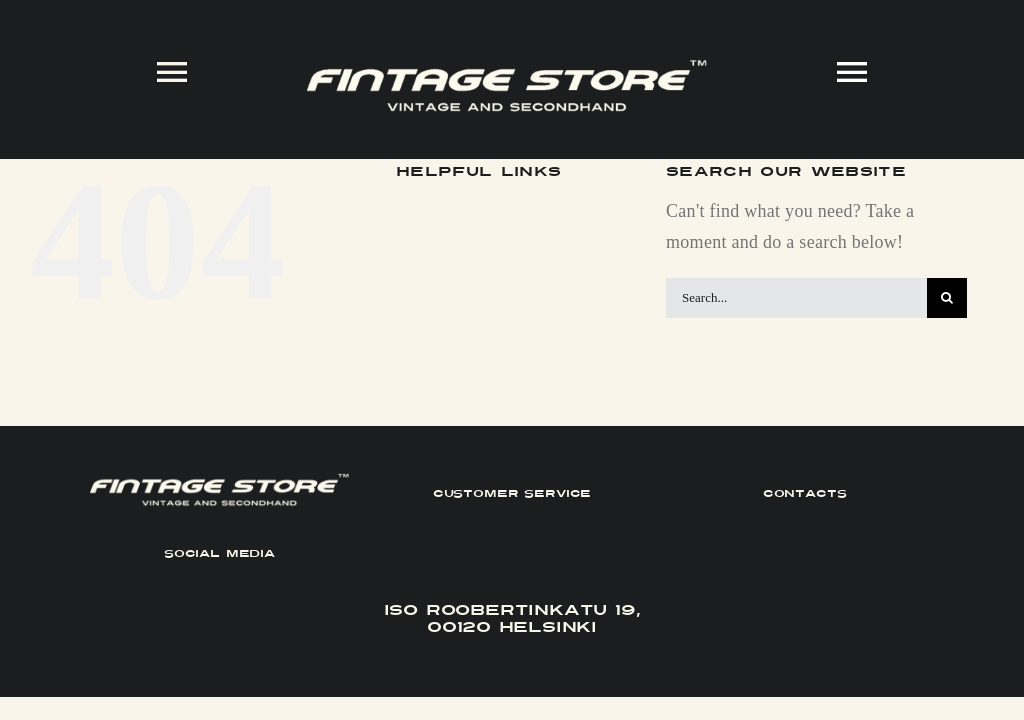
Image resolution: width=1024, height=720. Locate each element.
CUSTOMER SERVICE (512, 493)
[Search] (947, 298)
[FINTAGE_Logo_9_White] (507, 68)
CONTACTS (805, 493)
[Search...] (796, 298)
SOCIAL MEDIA (219, 553)
